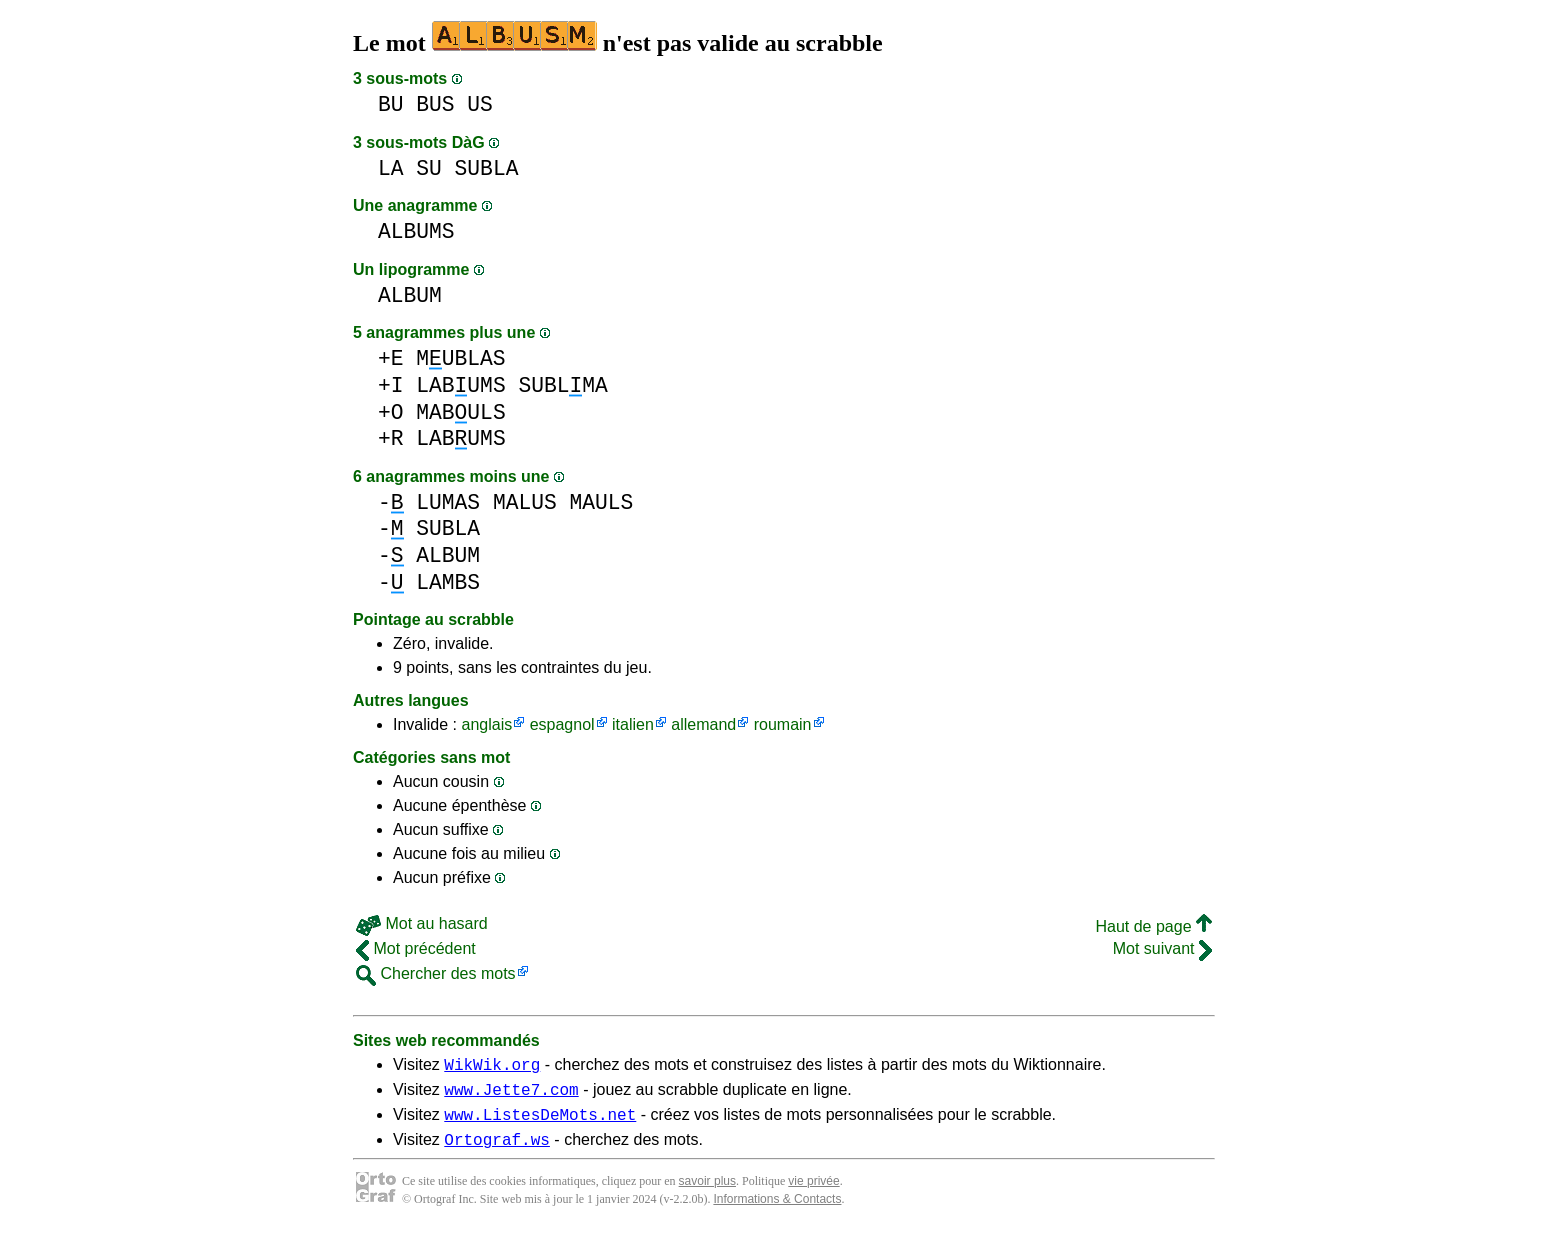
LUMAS (448, 502)
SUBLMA (562, 385)
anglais (486, 724)
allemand (703, 724)
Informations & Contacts (777, 1211)
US (480, 104)
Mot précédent (416, 948)
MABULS (460, 412)
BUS (435, 104)
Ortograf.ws (497, 1151)
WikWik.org (492, 1067)
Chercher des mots (436, 973)
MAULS (601, 502)
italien (633, 724)
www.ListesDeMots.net (540, 1123)
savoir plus (707, 1193)
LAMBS (448, 582)
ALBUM (410, 295)
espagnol (562, 724)
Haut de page (1153, 926)
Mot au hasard (422, 923)
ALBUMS (416, 231)
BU (391, 104)
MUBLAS (460, 358)
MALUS (525, 502)
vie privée (813, 1193)
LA (391, 168)
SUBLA (487, 168)
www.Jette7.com (511, 1095)
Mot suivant (1162, 948)
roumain (783, 724)
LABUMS (460, 385)
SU (429, 168)
